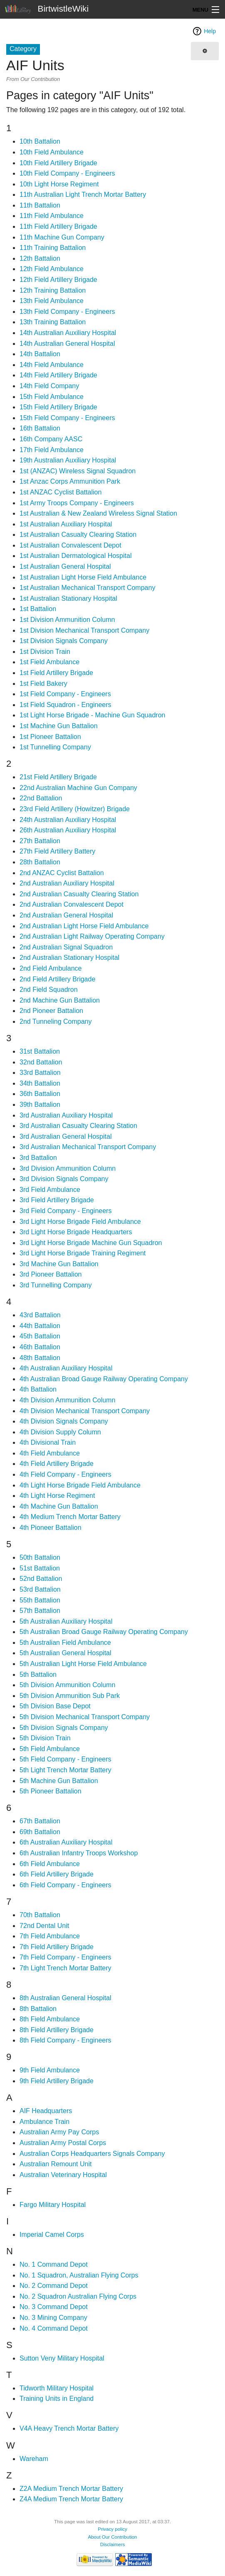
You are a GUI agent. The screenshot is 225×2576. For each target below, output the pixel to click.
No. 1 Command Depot (54, 2264)
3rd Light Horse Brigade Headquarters (76, 1231)
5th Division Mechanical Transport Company (85, 1716)
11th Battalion (40, 205)
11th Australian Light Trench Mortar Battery (83, 194)
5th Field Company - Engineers (65, 1759)
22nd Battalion (41, 798)
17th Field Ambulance (52, 449)
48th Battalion (40, 1357)
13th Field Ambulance (52, 300)
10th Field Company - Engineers (67, 173)
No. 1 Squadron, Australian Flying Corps (79, 2275)
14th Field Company (49, 385)
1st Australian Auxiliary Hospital (66, 524)
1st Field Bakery (43, 683)
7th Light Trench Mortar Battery (65, 1968)
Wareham (34, 2458)
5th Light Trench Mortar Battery (65, 1770)
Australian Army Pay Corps (59, 2132)
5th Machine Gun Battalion (59, 1780)
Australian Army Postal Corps (63, 2142)
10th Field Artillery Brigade (58, 162)
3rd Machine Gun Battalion (59, 1263)
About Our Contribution (112, 2536)
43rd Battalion (40, 1315)
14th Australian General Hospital (67, 343)
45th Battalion (40, 1336)
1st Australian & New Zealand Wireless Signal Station (98, 513)
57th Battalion (40, 1610)
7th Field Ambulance (50, 1936)
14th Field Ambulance (52, 364)
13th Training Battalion (53, 321)
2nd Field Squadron (49, 989)
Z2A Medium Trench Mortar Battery (71, 2488)
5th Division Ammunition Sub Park (70, 1695)
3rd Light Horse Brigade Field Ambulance (80, 1221)
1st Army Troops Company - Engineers (77, 502)
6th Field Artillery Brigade (57, 1874)
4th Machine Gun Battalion (59, 1506)
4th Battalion (38, 1389)
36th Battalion (40, 1093)
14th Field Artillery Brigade (58, 375)
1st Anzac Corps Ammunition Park (70, 481)
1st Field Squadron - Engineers (65, 704)
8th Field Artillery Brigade (57, 2029)
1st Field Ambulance (49, 661)
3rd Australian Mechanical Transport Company (88, 1146)
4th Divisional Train (48, 1442)
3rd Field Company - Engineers (65, 1210)
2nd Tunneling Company (55, 1021)
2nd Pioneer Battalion (51, 1010)
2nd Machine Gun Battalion (60, 1000)
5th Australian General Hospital (65, 1652)
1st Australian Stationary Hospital (68, 598)
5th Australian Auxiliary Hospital (66, 1621)
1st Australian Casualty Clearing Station (78, 534)
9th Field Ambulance (50, 2070)
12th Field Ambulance (52, 268)
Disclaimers (112, 2544)
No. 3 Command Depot (54, 2306)
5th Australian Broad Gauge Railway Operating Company (104, 1631)
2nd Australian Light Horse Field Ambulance (84, 926)
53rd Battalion (40, 1589)
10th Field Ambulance (52, 152)
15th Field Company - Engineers (67, 417)
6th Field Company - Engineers (65, 1885)
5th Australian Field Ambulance (65, 1642)
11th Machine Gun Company (62, 237)
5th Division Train (45, 1738)
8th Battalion (38, 2008)
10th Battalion (40, 141)
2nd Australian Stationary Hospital (69, 957)
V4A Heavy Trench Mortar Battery (69, 2428)
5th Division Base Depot (55, 1706)
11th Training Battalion (53, 247)
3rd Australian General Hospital (65, 1136)
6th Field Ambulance (50, 1863)
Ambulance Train (44, 2121)
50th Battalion (40, 1557)
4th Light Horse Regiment (57, 1495)
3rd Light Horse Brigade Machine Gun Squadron (91, 1242)
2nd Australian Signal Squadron (66, 947)
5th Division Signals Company (64, 1727)
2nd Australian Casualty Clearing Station (79, 894)
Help (210, 31)
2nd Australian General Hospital (66, 915)
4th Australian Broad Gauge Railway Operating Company (104, 1378)
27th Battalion (40, 840)
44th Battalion (40, 1325)
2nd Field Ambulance (51, 968)
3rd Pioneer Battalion (51, 1274)
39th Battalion (40, 1104)
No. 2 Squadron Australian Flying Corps (78, 2296)
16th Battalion (40, 428)
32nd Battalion (41, 1062)
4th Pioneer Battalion (51, 1527)
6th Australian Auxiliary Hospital (66, 1842)
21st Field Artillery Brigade (58, 776)
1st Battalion (38, 608)
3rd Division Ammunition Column (68, 1168)
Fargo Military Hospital (53, 2204)
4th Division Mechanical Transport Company (85, 1410)
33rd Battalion (40, 1072)
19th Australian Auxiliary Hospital (68, 460)
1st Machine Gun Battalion (59, 725)
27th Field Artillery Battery (57, 851)
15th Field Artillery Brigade (58, 407)
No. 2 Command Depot (54, 2285)
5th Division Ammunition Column (67, 1684)
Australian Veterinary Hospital (63, 2174)
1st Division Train (45, 651)
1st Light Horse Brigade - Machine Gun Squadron (92, 715)
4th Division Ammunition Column (67, 1400)
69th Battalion (40, 1831)
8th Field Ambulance (50, 2019)
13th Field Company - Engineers (67, 311)
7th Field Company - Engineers (65, 1957)
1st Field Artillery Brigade (56, 672)
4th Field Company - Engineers (65, 1474)
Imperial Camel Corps (52, 2234)
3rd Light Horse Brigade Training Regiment (83, 1253)
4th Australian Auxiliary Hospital (66, 1368)
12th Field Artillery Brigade (58, 279)
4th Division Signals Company (64, 1421)
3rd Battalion (38, 1157)
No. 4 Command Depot (54, 2328)
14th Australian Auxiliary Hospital (68, 332)
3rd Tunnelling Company (55, 1285)
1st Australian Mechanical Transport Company (87, 587)
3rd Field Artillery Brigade (57, 1200)
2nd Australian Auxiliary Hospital (67, 883)
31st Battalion (40, 1051)
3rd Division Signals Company (64, 1178)
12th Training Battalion (53, 290)
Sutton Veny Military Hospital (62, 2358)
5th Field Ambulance (50, 1748)
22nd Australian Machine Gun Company (78, 787)
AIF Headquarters (46, 2110)
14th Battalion (40, 353)
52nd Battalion (41, 1578)
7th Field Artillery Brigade (57, 1946)
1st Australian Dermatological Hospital (75, 555)
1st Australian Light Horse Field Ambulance (83, 577)
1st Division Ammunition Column (67, 619)
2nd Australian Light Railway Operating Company (92, 936)
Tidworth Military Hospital (57, 2388)
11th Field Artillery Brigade (58, 226)
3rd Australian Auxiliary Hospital (66, 1115)
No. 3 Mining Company (53, 2317)
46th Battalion (40, 1346)
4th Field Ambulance (50, 1453)
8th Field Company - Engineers (65, 2040)
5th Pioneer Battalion (51, 1791)
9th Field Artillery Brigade (57, 2080)
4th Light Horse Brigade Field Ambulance (80, 1485)
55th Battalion (40, 1600)
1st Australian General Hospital (65, 566)
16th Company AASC (51, 439)
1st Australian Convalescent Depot (70, 545)
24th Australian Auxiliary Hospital (68, 819)
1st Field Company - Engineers (65, 693)
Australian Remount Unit (55, 2163)
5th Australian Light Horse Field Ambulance (83, 1663)
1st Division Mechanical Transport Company (84, 630)
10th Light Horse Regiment (59, 184)
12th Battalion (40, 258)
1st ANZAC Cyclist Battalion (60, 492)
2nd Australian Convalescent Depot (72, 904)
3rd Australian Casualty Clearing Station (78, 1125)
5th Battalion (38, 1674)
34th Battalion (40, 1083)
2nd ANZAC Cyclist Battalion (62, 872)
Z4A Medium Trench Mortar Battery (71, 2499)
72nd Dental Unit (44, 1925)
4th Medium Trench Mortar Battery (70, 1516)
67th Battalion (40, 1821)
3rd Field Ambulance (50, 1189)
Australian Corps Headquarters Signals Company (92, 2153)
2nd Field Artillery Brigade (57, 979)
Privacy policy (112, 2529)
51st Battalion (40, 1568)
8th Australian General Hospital (65, 1997)
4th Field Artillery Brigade (57, 1463)
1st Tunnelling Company (55, 747)
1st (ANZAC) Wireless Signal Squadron (78, 471)
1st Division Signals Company (64, 640)
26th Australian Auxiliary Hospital (68, 830)
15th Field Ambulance (52, 396)
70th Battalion (40, 1914)
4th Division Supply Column (60, 1432)
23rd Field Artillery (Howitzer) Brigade (75, 808)
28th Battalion (40, 862)
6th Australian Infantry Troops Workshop (79, 1853)
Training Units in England (57, 2398)
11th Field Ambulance (52, 215)
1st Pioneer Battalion (50, 736)
